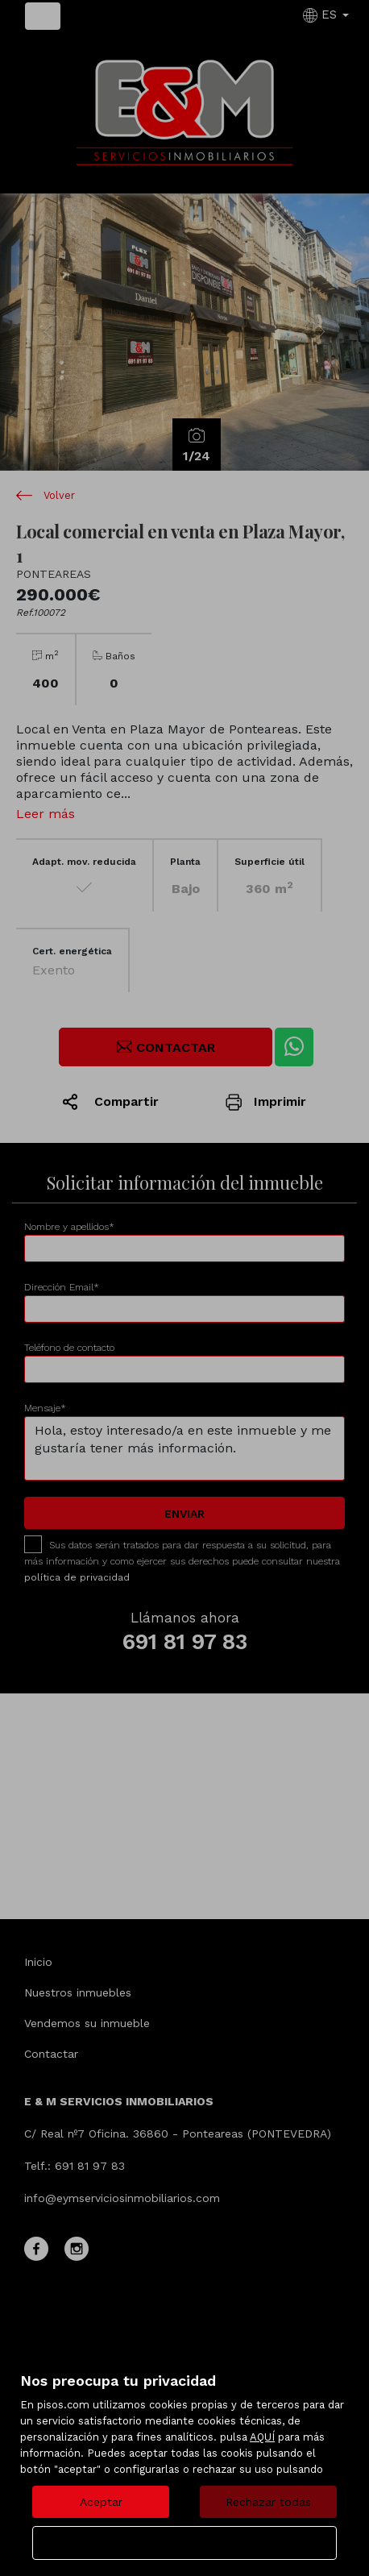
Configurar (185, 2543)
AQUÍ (262, 2437)
